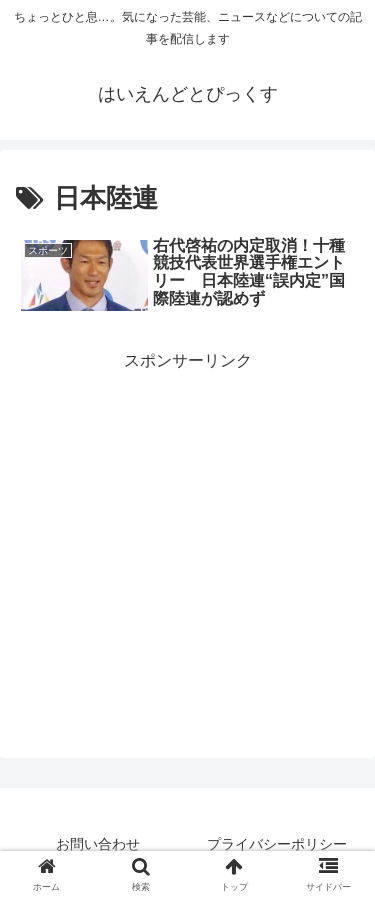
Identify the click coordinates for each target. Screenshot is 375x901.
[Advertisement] (187, 516)
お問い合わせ (98, 844)
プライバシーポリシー (277, 844)
